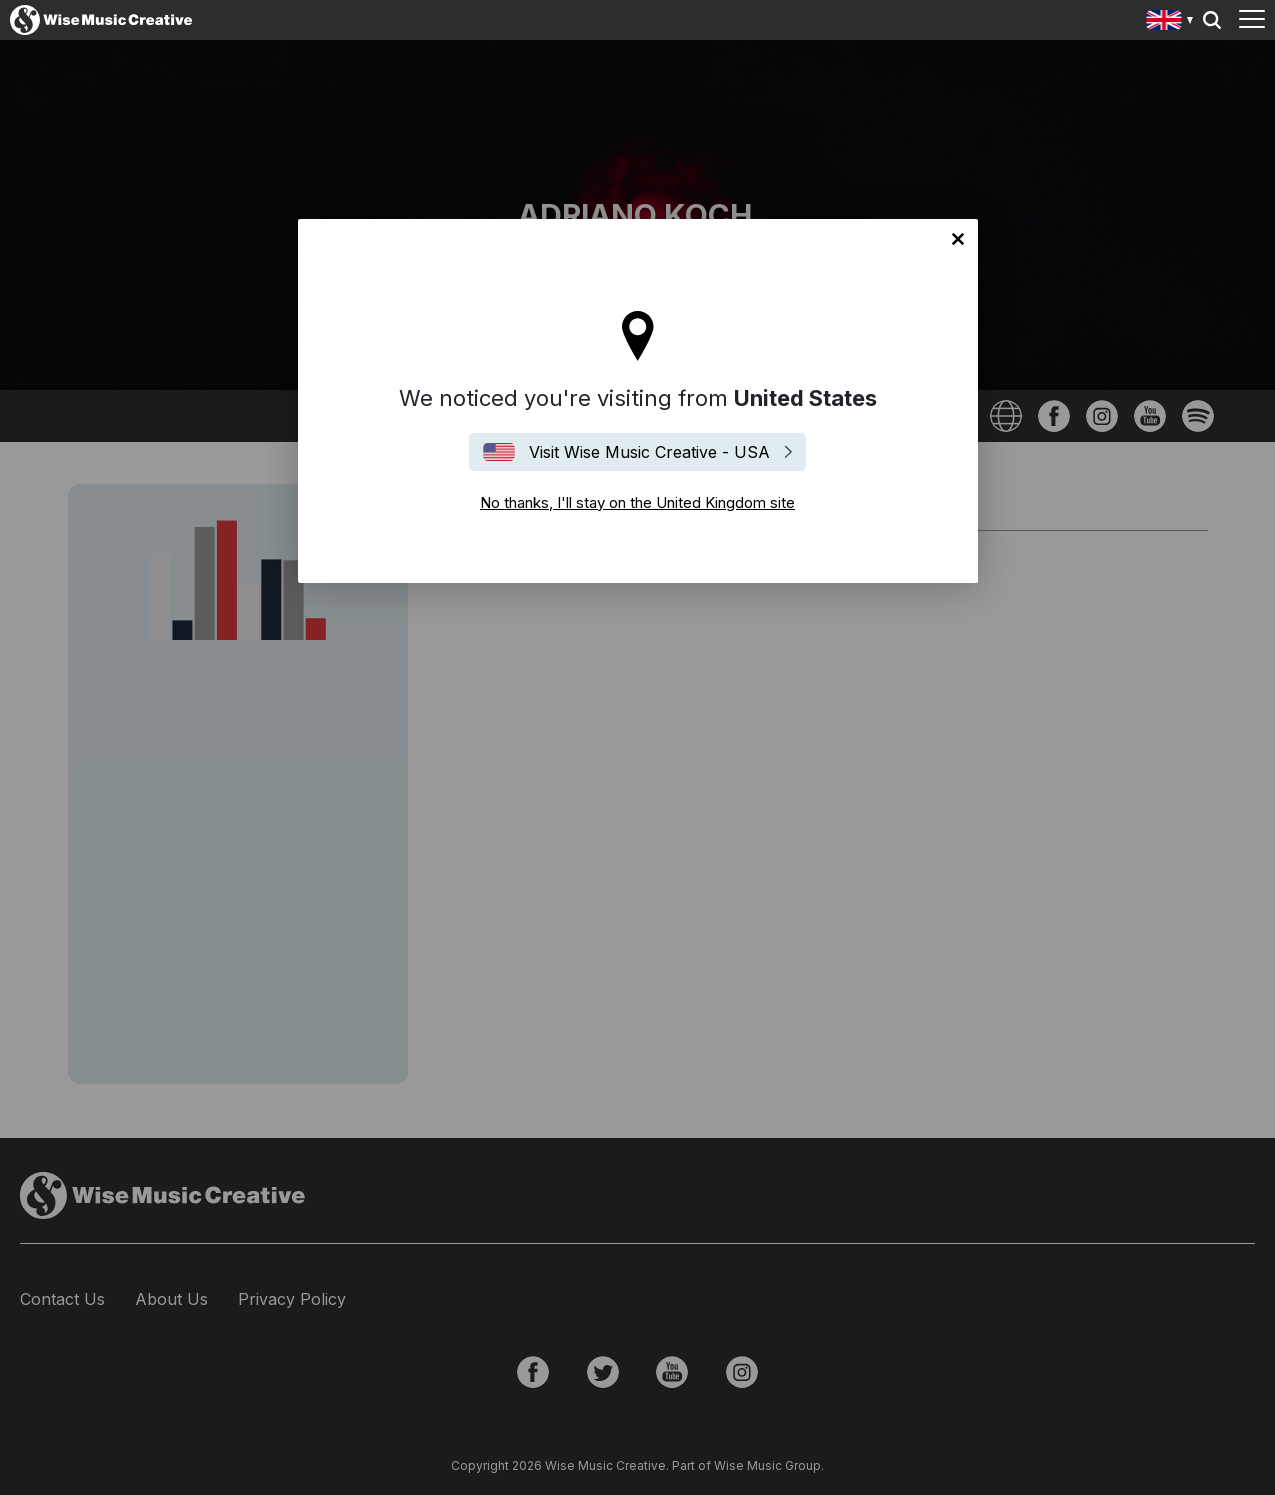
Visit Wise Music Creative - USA (649, 452)
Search (1212, 20)
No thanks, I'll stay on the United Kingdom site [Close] (958, 239)
